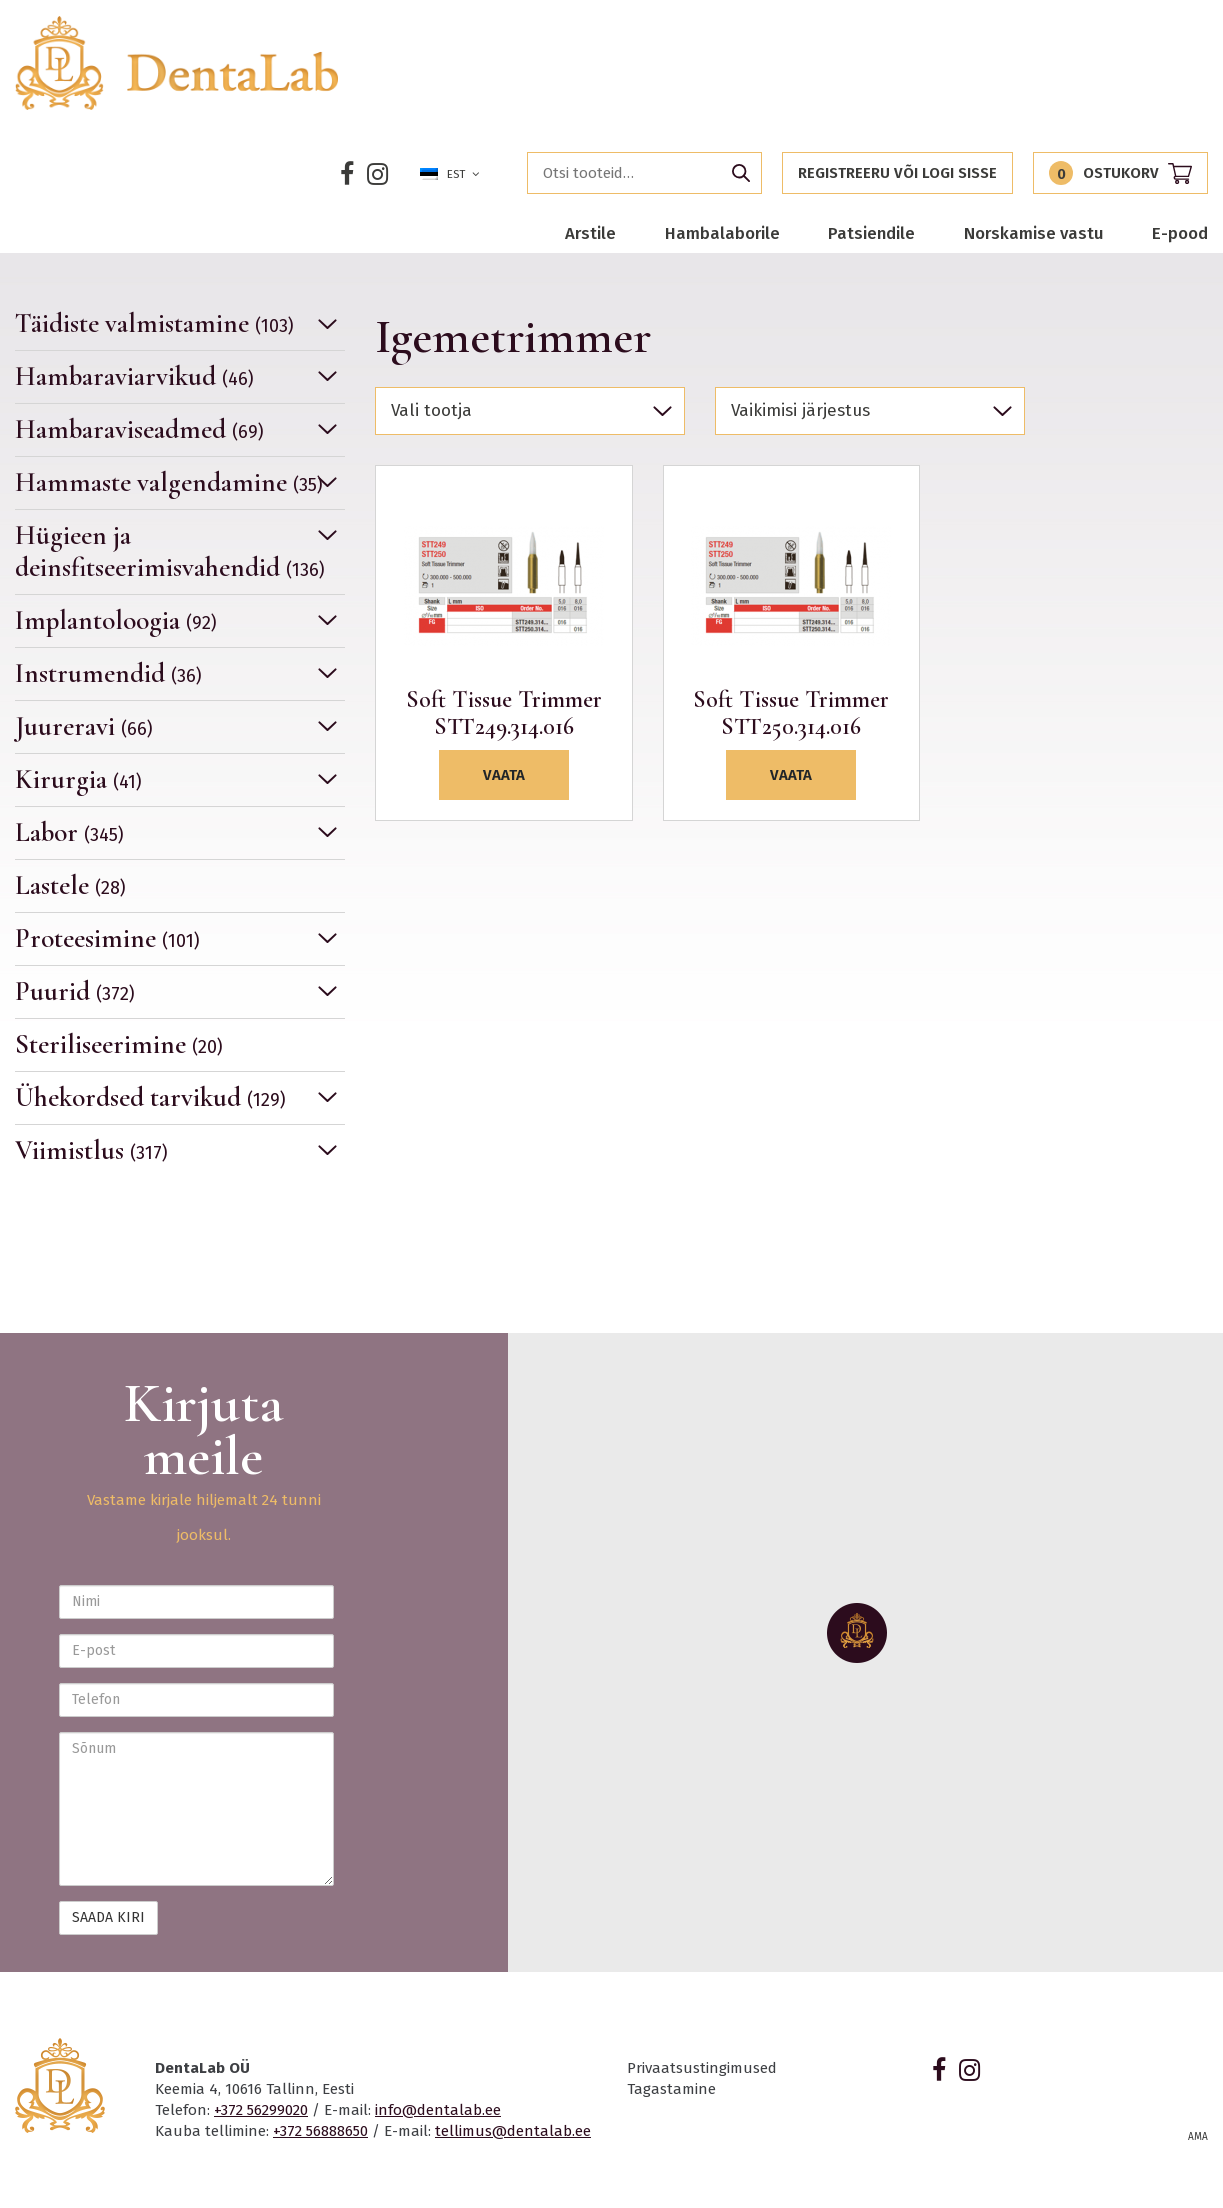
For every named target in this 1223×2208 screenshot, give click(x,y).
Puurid (75, 991)
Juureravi (84, 726)
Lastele (70, 885)
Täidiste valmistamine (154, 324)
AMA (1198, 2137)
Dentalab (177, 63)
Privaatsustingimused (702, 2068)
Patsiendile (871, 233)
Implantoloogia (116, 620)
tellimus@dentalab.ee (513, 2131)
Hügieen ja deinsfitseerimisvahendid (170, 551)
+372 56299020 (261, 2110)
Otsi (741, 173)
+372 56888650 (320, 2131)
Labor (69, 832)
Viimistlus (91, 1150)
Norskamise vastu (1034, 233)
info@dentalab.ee (438, 2110)
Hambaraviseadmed (139, 429)
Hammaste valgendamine (169, 482)
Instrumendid (108, 673)
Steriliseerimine (119, 1044)
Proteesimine (107, 938)
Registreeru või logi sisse (897, 173)
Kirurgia (78, 779)
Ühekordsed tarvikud (150, 1097)
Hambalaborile (722, 233)
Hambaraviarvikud (134, 376)
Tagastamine (671, 2089)
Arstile (590, 233)
